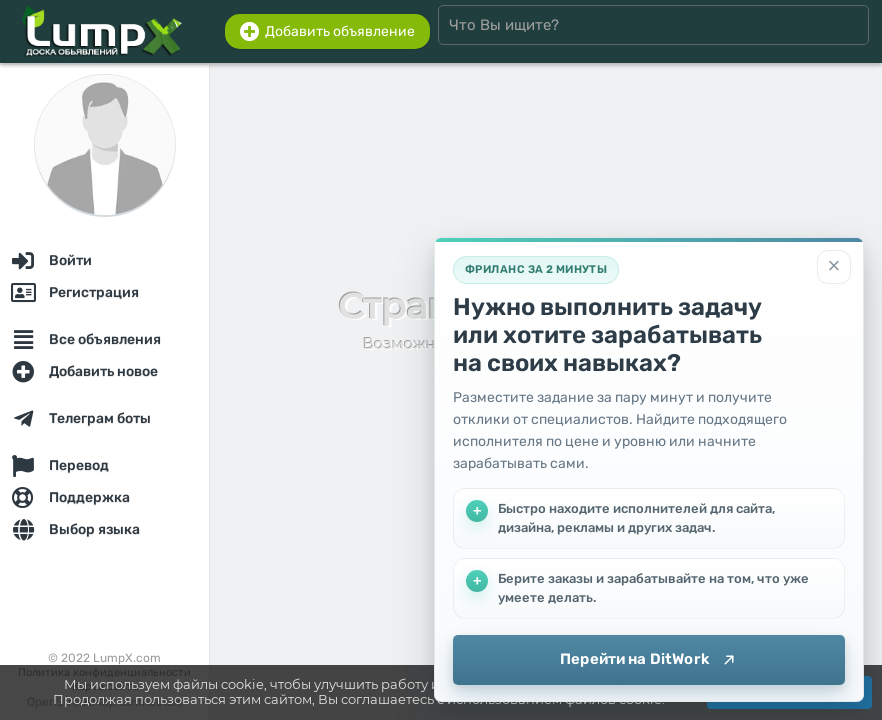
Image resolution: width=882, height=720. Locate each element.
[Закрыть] (834, 267)
